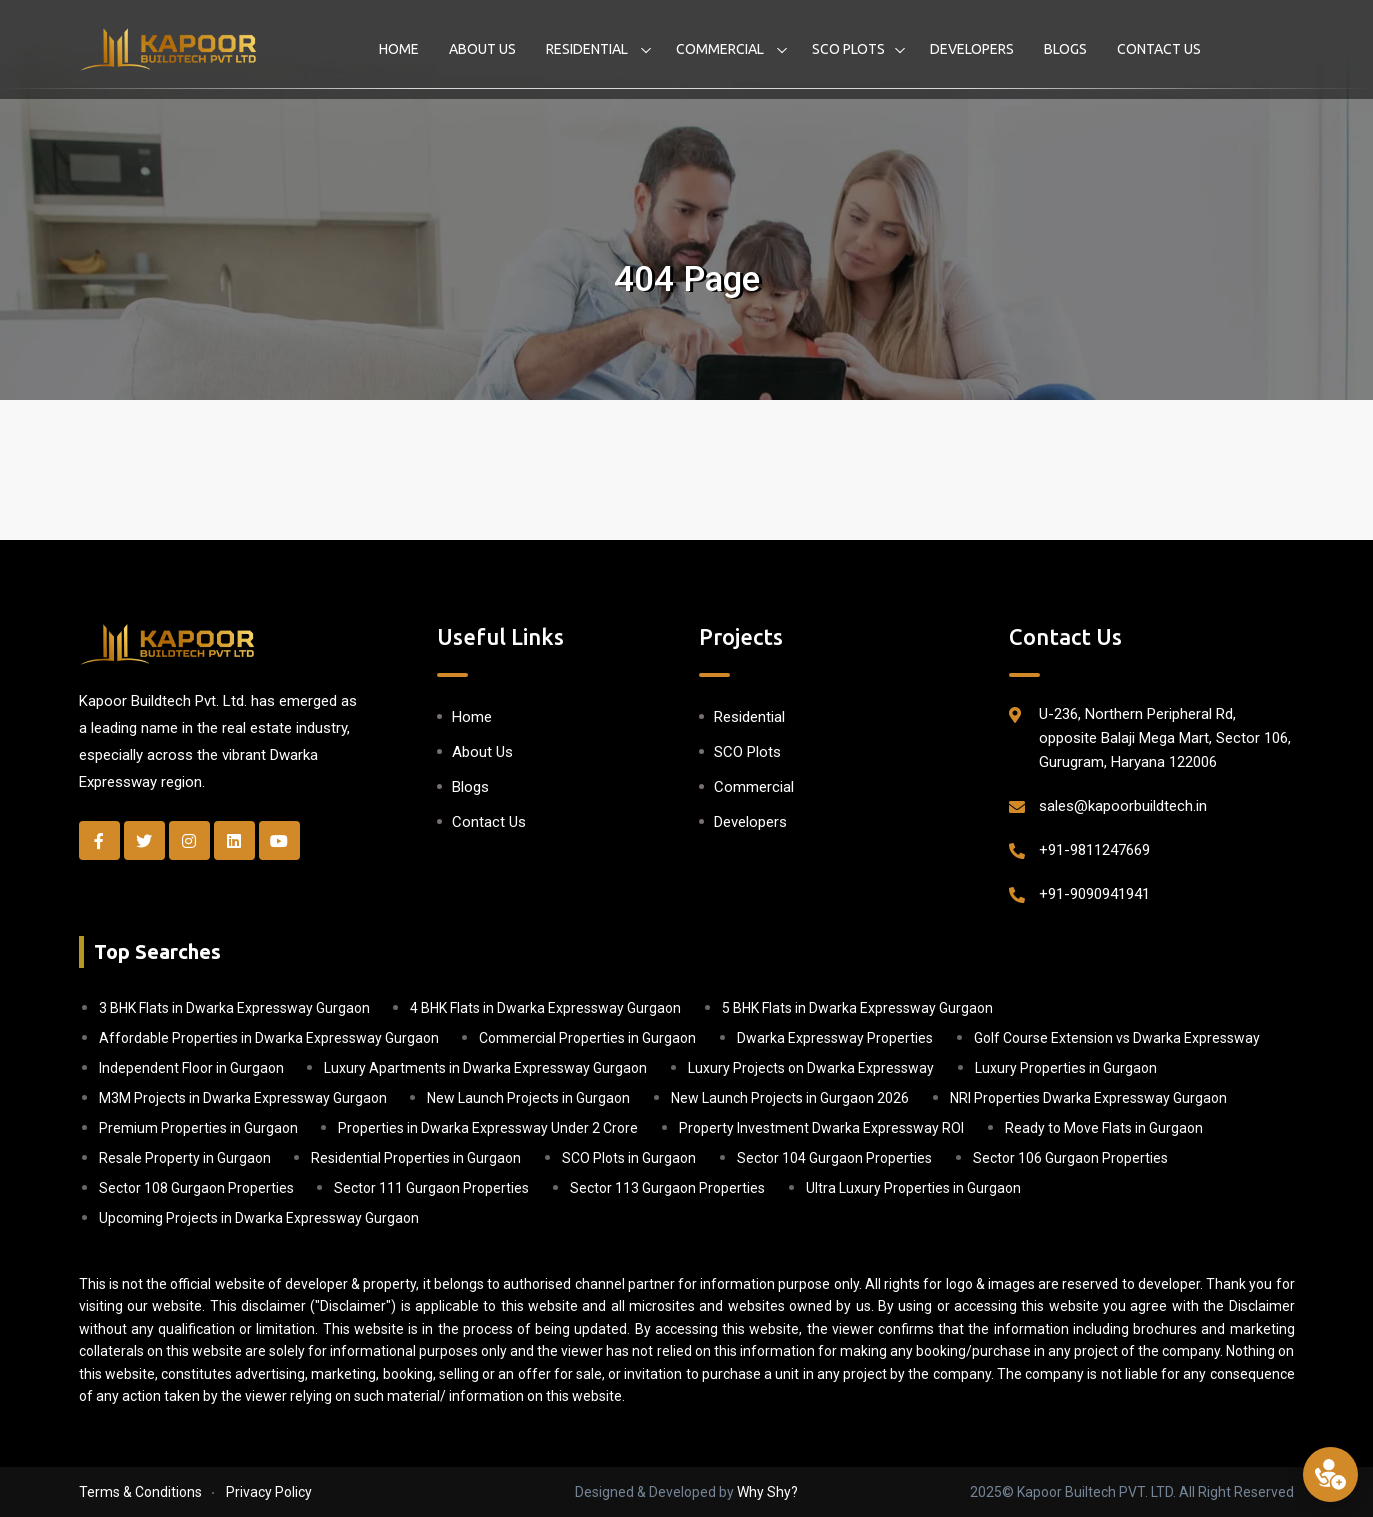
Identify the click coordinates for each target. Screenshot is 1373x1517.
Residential (588, 49)
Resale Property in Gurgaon (185, 1158)
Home (399, 49)
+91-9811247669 (1094, 850)
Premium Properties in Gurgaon (198, 1128)
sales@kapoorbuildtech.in (1123, 806)
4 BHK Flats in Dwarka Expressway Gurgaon (545, 1008)
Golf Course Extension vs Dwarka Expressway (1117, 1038)
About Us (482, 49)
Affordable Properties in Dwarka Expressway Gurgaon (269, 1038)
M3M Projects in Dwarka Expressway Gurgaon (243, 1098)
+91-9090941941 (1094, 894)
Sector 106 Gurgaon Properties (1070, 1158)
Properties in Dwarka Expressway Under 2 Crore (488, 1128)
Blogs (1065, 49)
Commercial (721, 49)
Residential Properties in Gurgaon (416, 1158)
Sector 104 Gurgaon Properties (834, 1158)
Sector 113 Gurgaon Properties (667, 1188)
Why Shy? (767, 1492)
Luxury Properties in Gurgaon (1066, 1068)
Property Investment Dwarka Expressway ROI (821, 1128)
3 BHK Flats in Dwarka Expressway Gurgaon (234, 1008)
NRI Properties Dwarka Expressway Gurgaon (1088, 1098)
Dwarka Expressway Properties (835, 1038)
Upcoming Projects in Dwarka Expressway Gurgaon (259, 1218)
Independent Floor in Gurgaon (191, 1068)
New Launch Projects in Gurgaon (528, 1098)
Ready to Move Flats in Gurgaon (1104, 1128)
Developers (972, 49)
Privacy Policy (269, 1492)
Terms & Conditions (140, 1492)
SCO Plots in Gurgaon (629, 1158)
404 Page (687, 279)
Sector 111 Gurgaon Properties (431, 1188)
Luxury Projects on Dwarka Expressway (811, 1068)
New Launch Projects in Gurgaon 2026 (790, 1098)
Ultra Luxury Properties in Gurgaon (913, 1188)
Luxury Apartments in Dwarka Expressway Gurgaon (485, 1068)
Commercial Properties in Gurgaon (587, 1038)
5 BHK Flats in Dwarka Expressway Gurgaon (857, 1008)
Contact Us (1159, 49)
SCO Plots (848, 49)
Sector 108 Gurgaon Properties (196, 1188)
